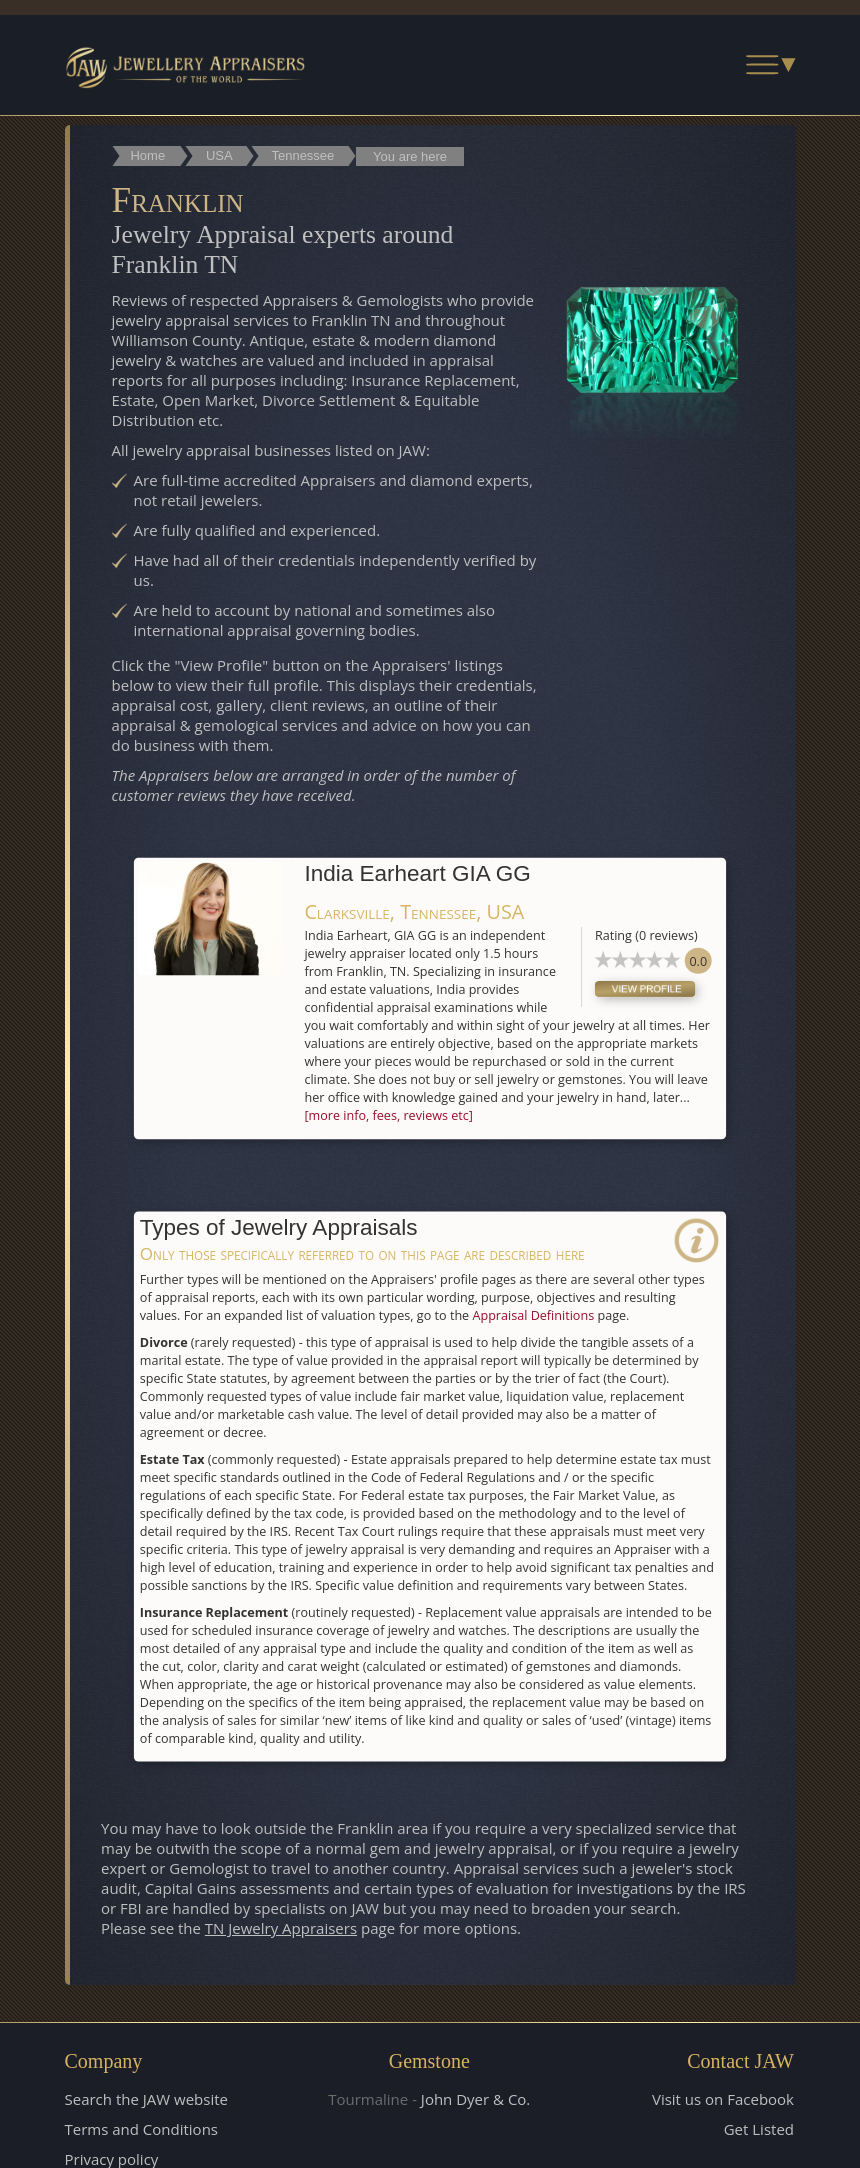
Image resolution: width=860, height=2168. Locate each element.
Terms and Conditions (142, 2128)
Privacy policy (112, 2158)
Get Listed (759, 2128)
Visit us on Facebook (723, 2098)
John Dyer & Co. (475, 2098)
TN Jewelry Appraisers (281, 1928)
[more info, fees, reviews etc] (388, 1114)
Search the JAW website (146, 2098)
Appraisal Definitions (533, 1313)
